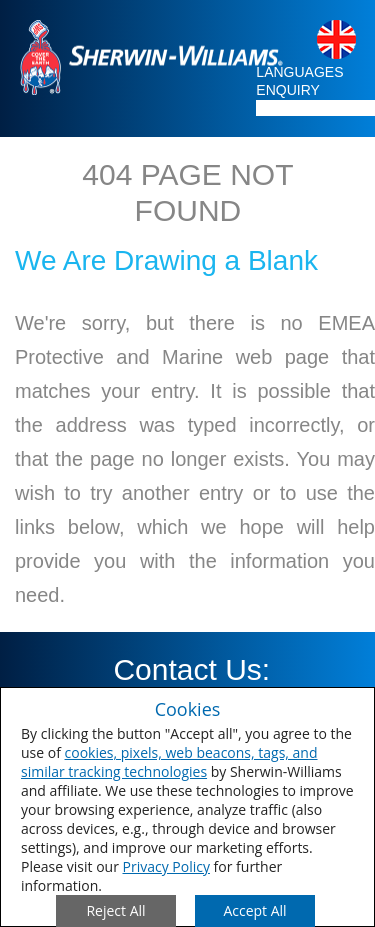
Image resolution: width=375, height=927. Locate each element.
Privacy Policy (166, 866)
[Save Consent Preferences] (255, 911)
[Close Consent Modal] (116, 911)
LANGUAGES (299, 72)
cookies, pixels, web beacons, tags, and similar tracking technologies (169, 762)
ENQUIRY (288, 90)
